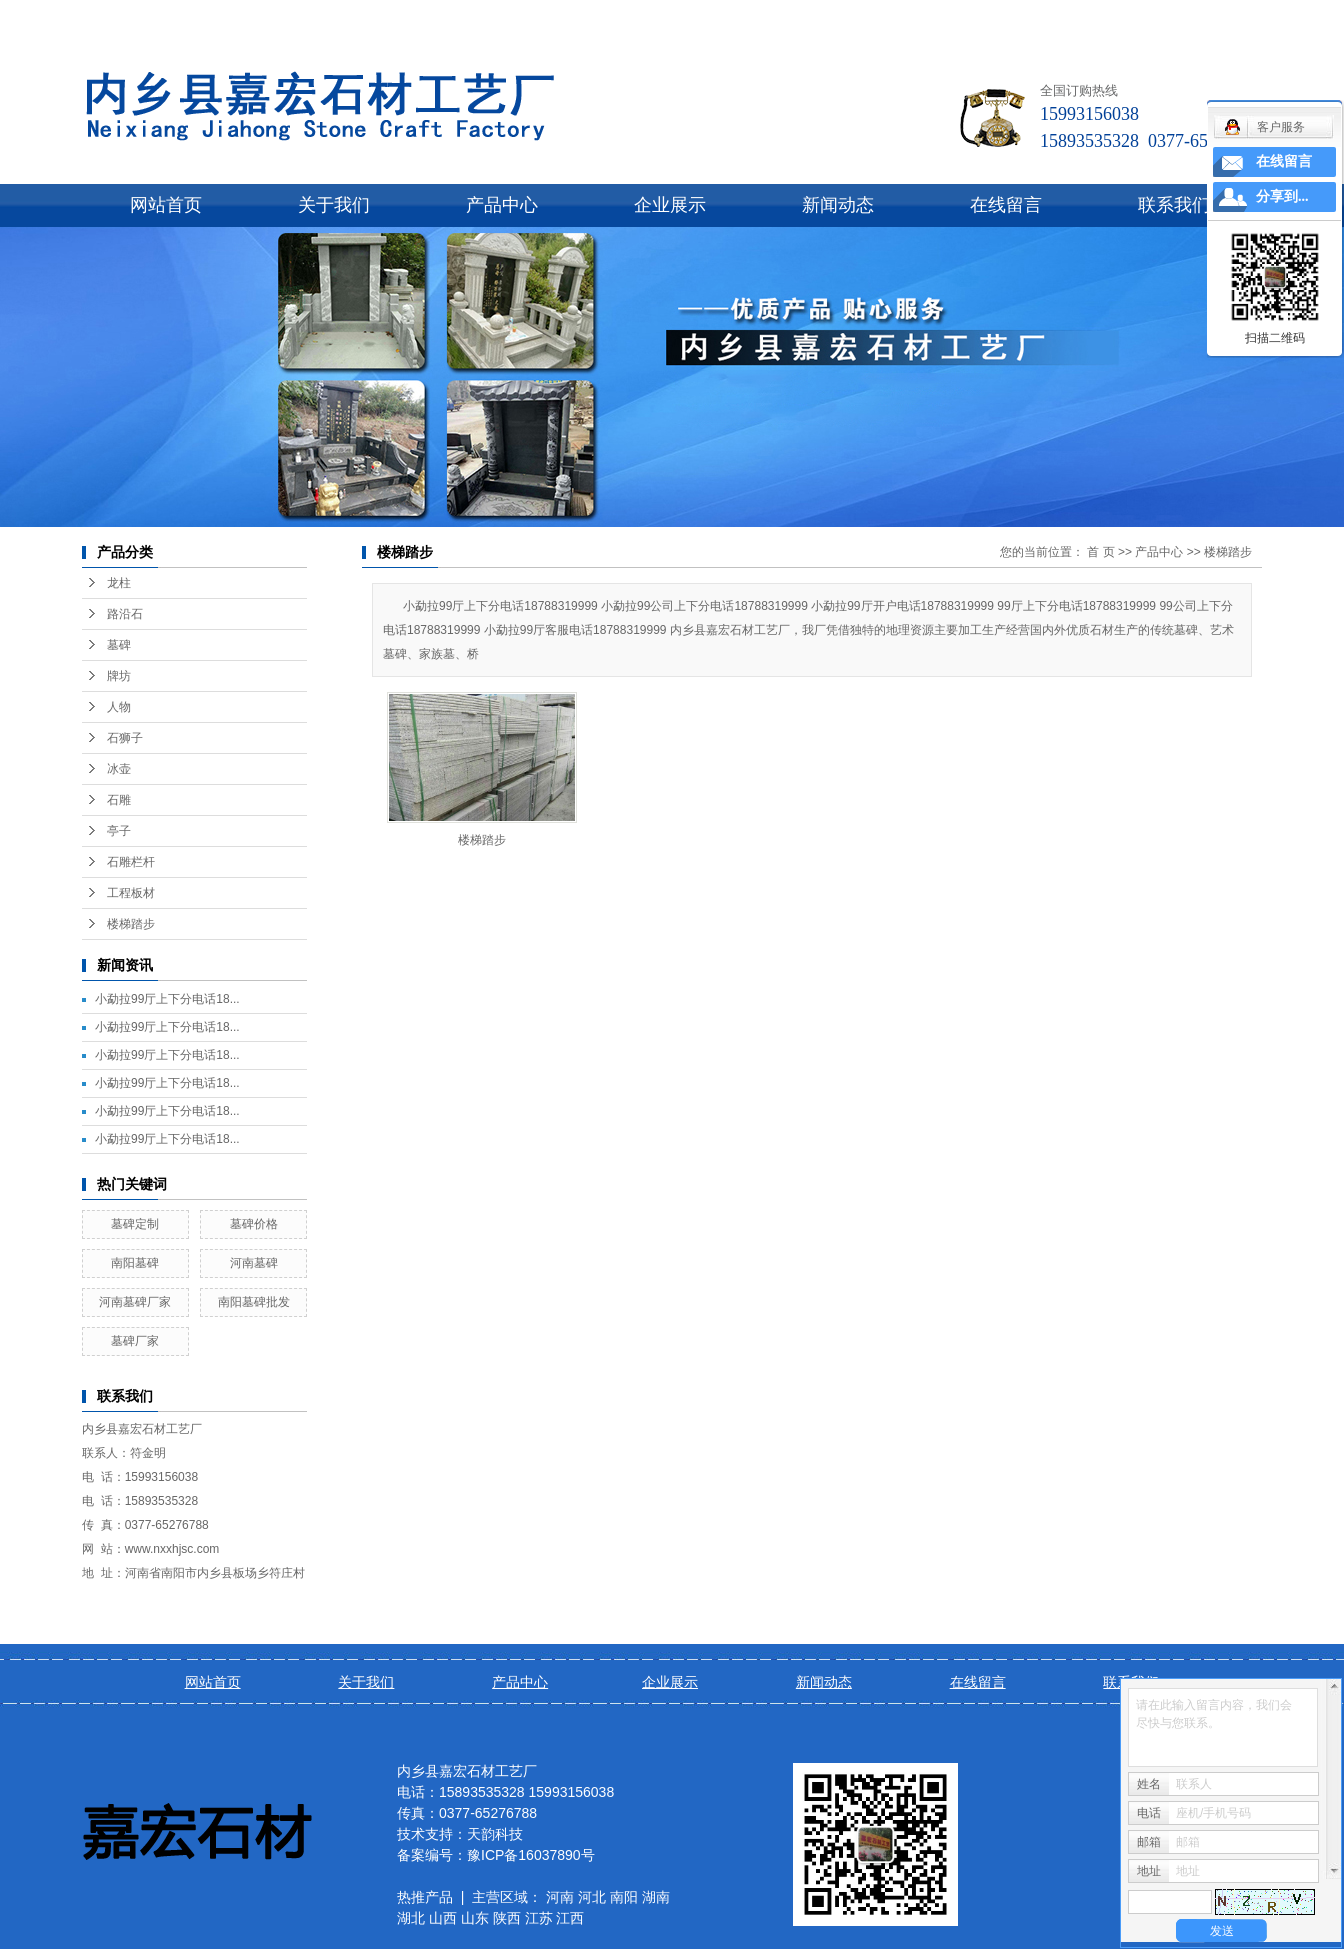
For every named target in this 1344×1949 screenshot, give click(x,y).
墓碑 (119, 645)
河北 (592, 1897)
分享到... (1282, 196)
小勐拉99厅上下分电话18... (167, 999)
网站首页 (166, 205)
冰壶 (119, 769)
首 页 (1100, 552)
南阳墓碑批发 (254, 1302)
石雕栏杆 (131, 862)
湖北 (411, 1918)
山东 (475, 1918)
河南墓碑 (254, 1263)
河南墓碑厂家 (135, 1302)
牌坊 (119, 676)
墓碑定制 (135, 1224)
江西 (570, 1918)
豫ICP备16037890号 (531, 1855)
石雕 (119, 800)
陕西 (507, 1918)
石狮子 (125, 738)
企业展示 (670, 205)
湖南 (656, 1897)
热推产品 (425, 1897)
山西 (443, 1918)
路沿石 (125, 614)
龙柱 (119, 583)
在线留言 (1006, 205)
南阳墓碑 (135, 1263)
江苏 (539, 1918)
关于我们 (334, 205)
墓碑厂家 (135, 1341)
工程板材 (131, 893)
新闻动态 (838, 205)
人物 (119, 707)
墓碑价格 (254, 1224)
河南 (560, 1897)
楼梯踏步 (131, 924)
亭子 (119, 831)
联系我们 (1174, 205)
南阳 (624, 1897)
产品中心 (502, 205)
